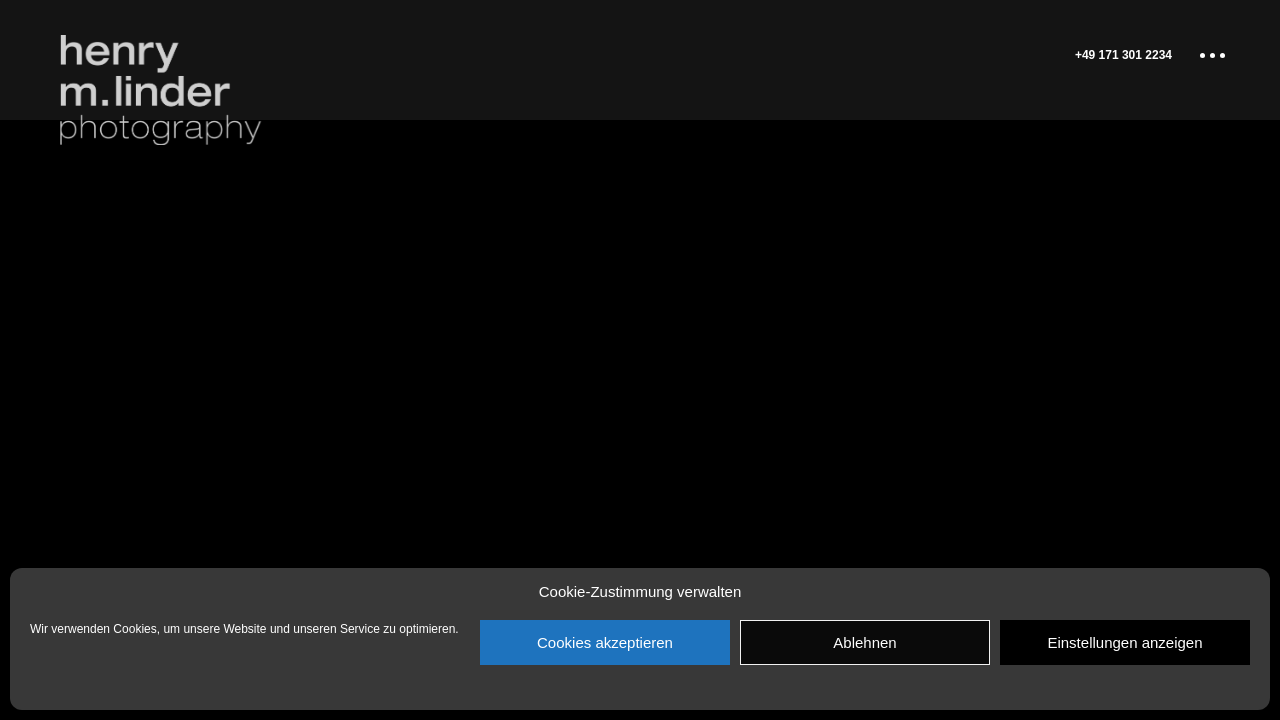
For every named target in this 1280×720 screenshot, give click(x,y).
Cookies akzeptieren (605, 642)
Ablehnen (864, 642)
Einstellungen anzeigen (1124, 642)
